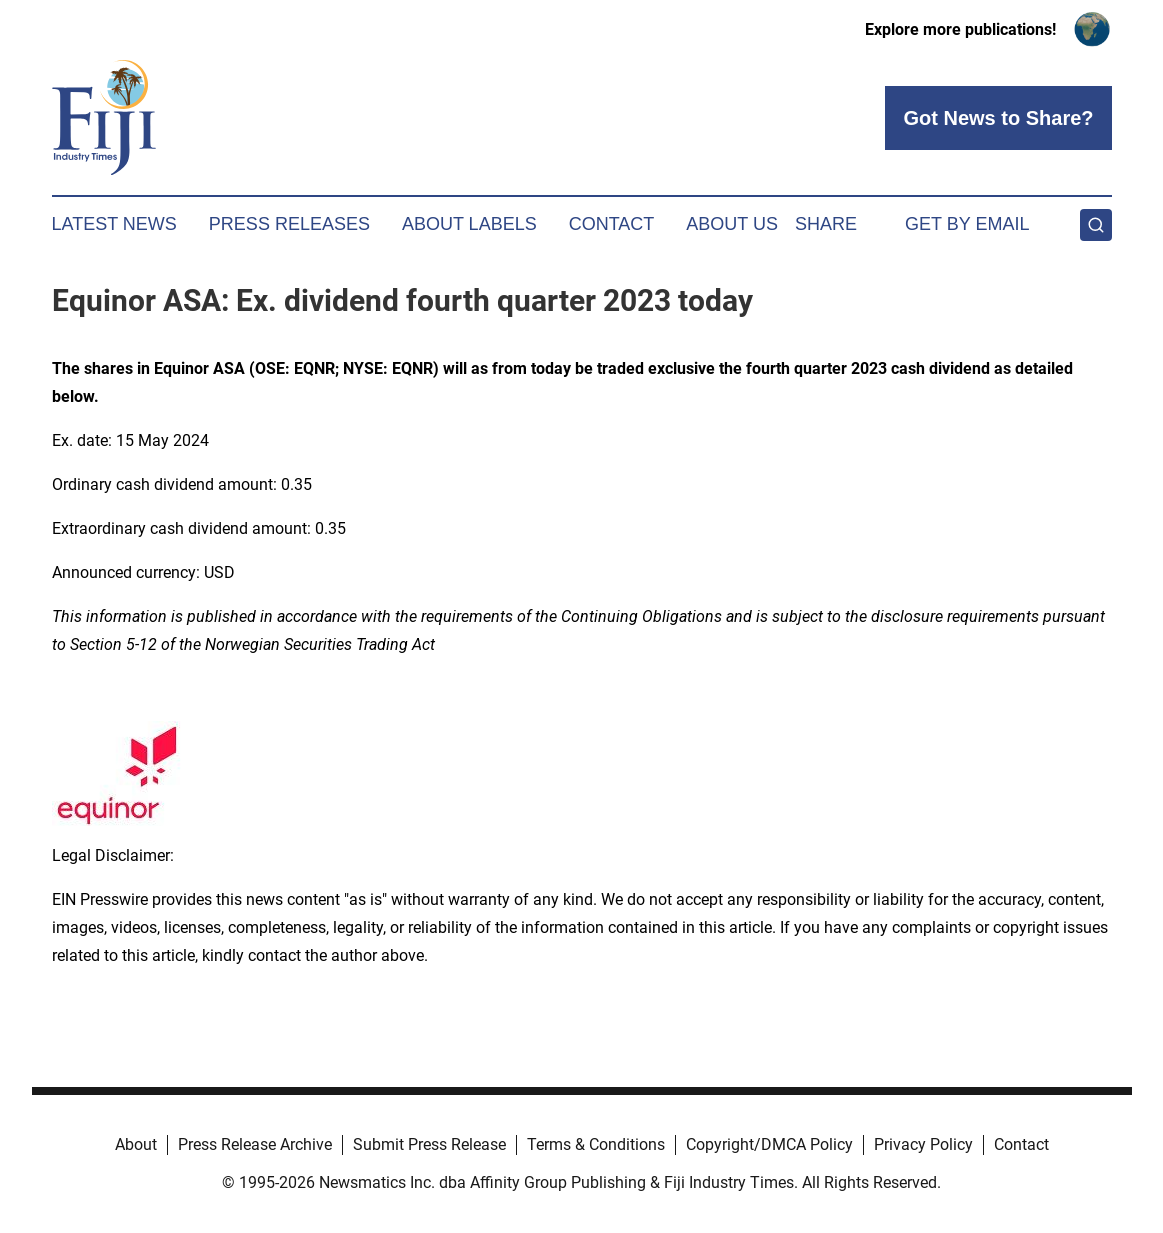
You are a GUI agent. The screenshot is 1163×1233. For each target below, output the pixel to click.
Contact (612, 224)
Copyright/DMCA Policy (769, 1144)
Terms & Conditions (596, 1144)
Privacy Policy (923, 1144)
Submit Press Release (429, 1144)
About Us (732, 224)
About (136, 1144)
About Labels (469, 224)
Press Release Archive (255, 1144)
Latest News (114, 224)
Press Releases (289, 224)
